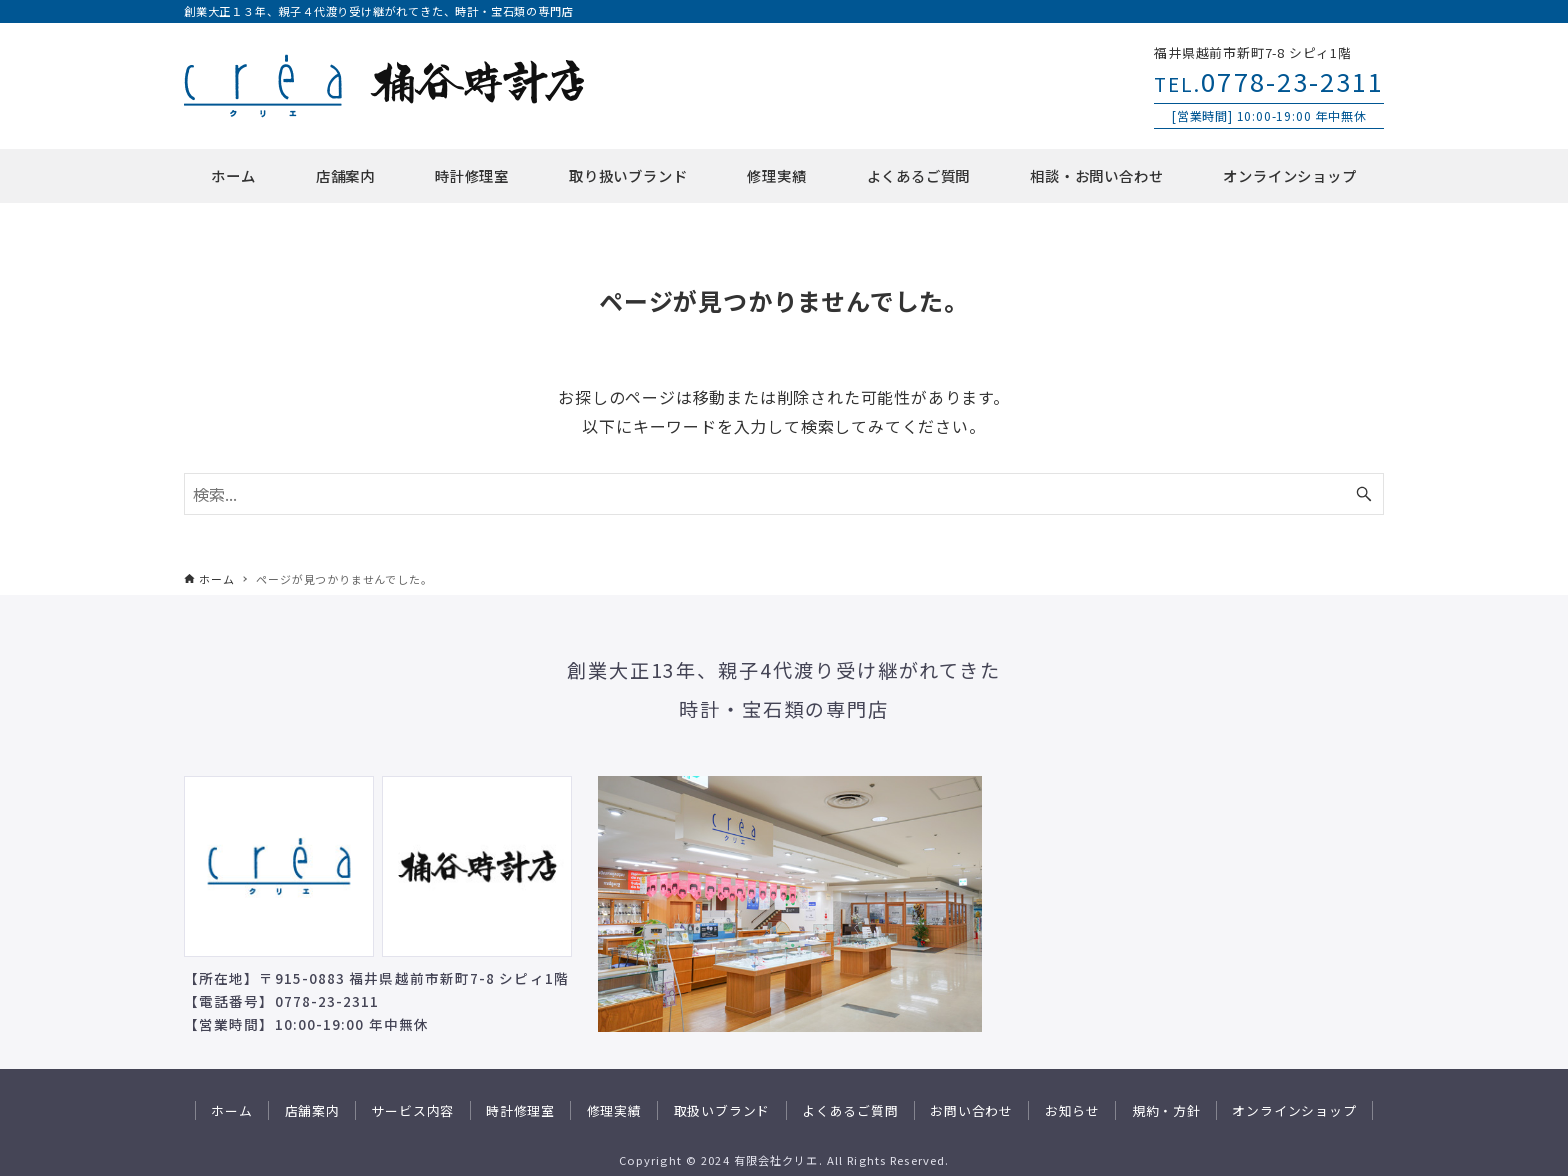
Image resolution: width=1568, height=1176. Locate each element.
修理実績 (614, 1110)
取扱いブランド (722, 1110)
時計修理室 (520, 1110)
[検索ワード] (784, 494)
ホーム (231, 1110)
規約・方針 (1166, 1110)
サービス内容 (412, 1110)
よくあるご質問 (850, 1110)
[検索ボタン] (1364, 494)
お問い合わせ (971, 1110)
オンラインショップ (1294, 1110)
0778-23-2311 (1269, 80)
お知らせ (1072, 1110)
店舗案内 (312, 1110)
